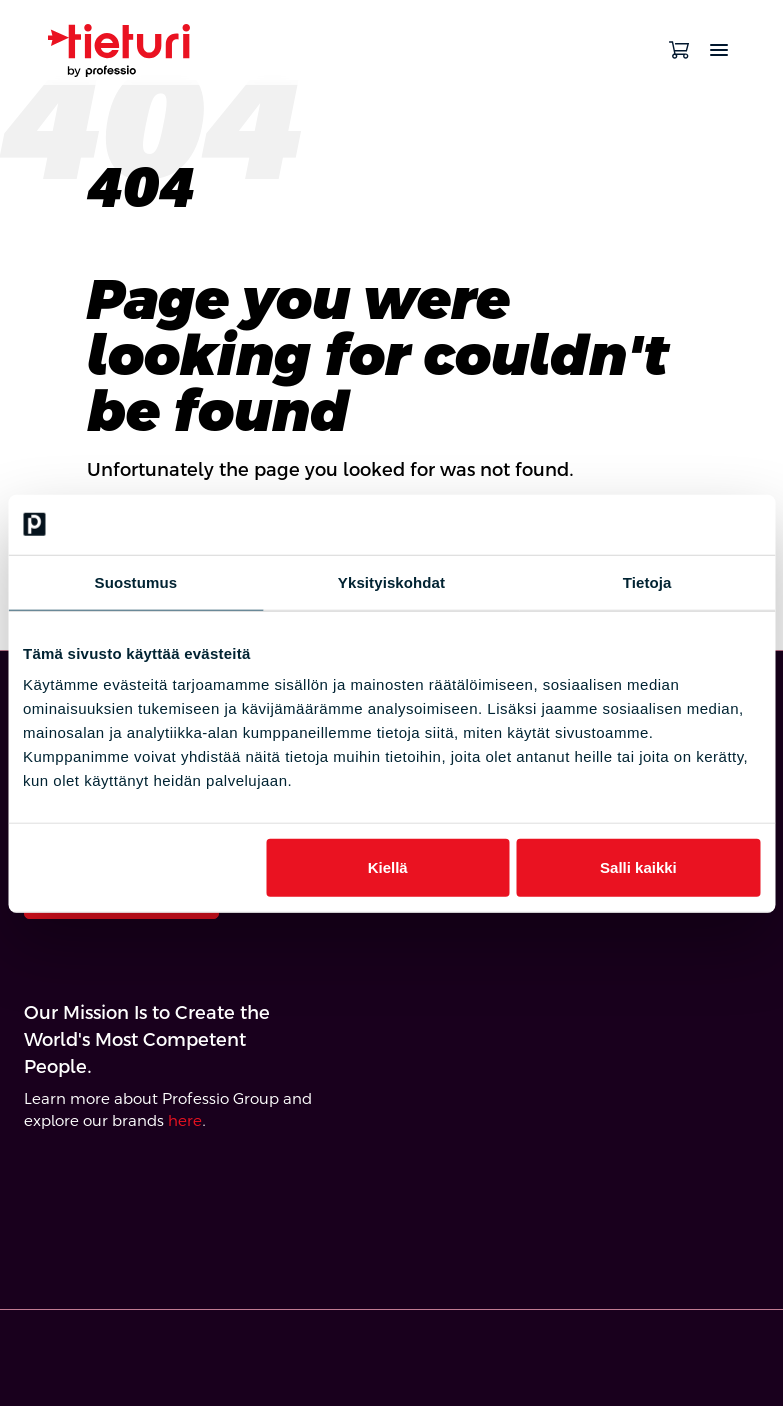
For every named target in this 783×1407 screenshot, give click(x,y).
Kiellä (388, 867)
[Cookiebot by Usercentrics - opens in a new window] (672, 524)
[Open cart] (679, 50)
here (185, 1122)
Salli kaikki (638, 867)
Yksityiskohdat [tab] (391, 581)
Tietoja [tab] (647, 581)
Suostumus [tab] (136, 581)
